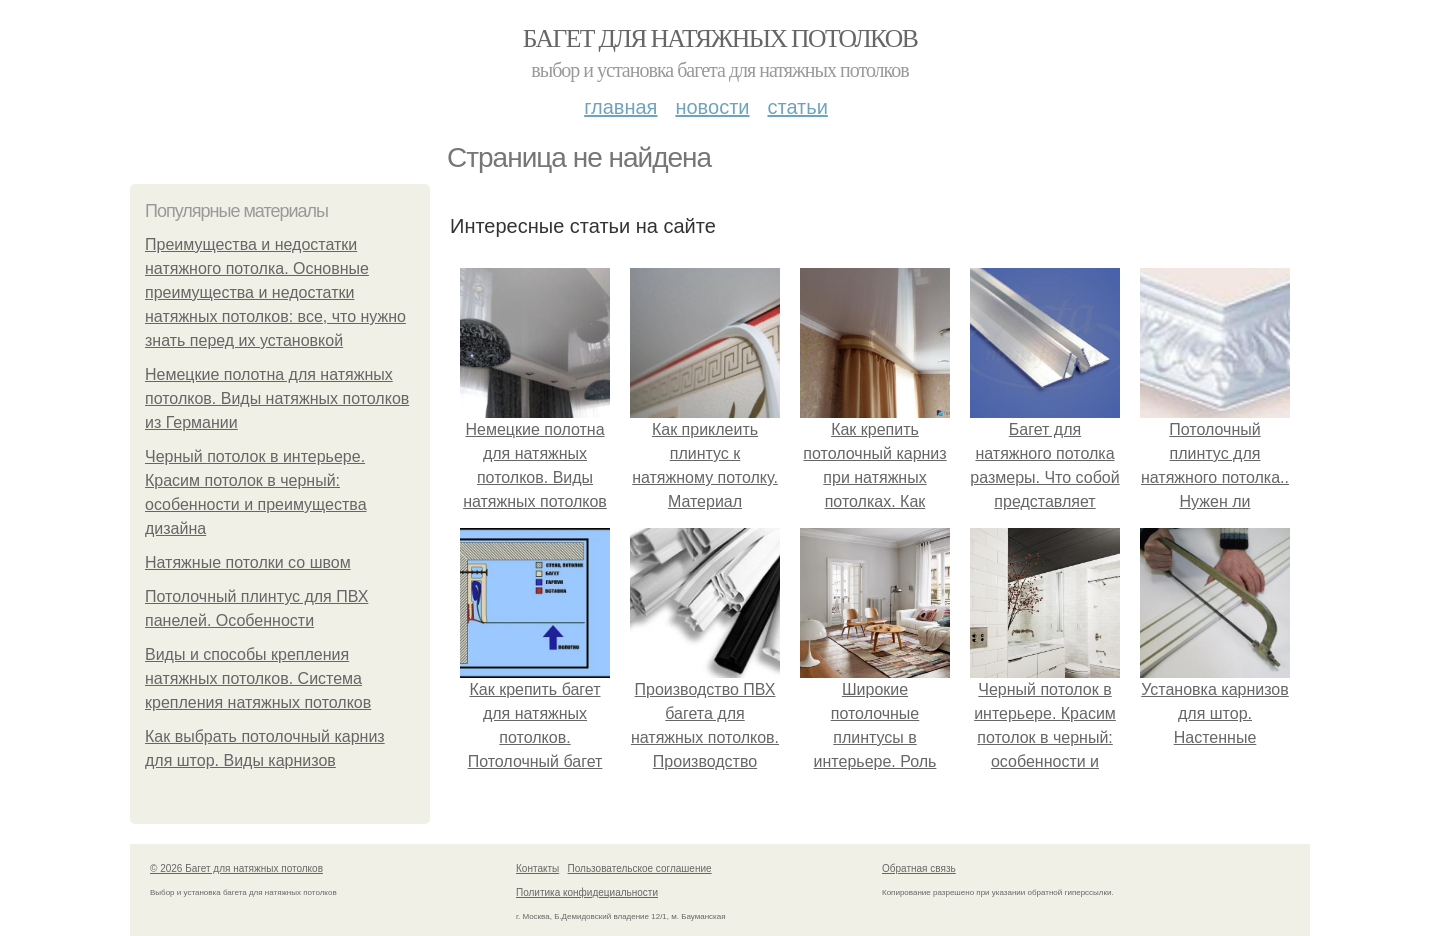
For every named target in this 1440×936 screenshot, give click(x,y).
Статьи (797, 107)
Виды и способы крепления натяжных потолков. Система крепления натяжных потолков (258, 678)
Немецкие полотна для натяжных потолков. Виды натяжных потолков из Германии (277, 398)
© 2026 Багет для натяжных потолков (236, 868)
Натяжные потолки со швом (248, 562)
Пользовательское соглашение (640, 868)
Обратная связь (919, 868)
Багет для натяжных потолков (720, 38)
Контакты (537, 868)
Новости (712, 107)
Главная (620, 107)
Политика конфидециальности (587, 892)
